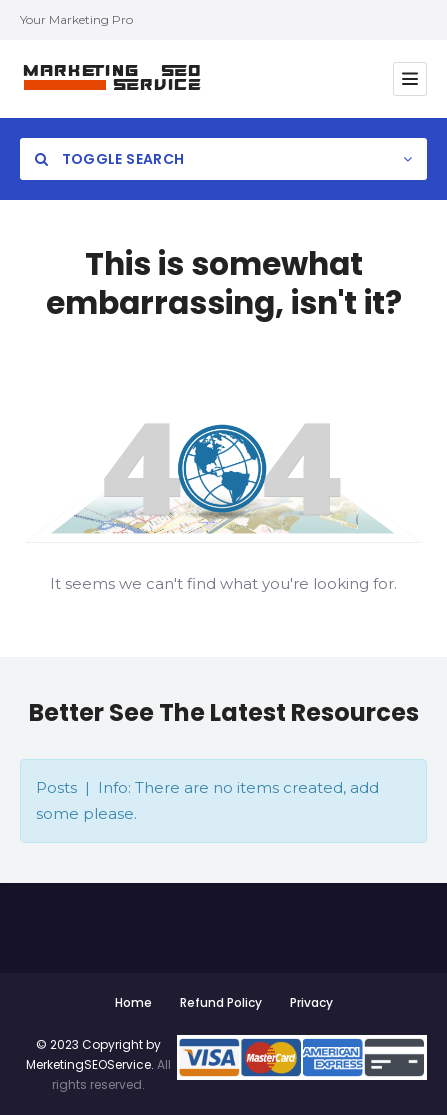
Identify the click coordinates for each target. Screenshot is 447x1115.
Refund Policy (221, 1002)
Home (133, 1002)
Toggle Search (109, 159)
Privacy (311, 1002)
